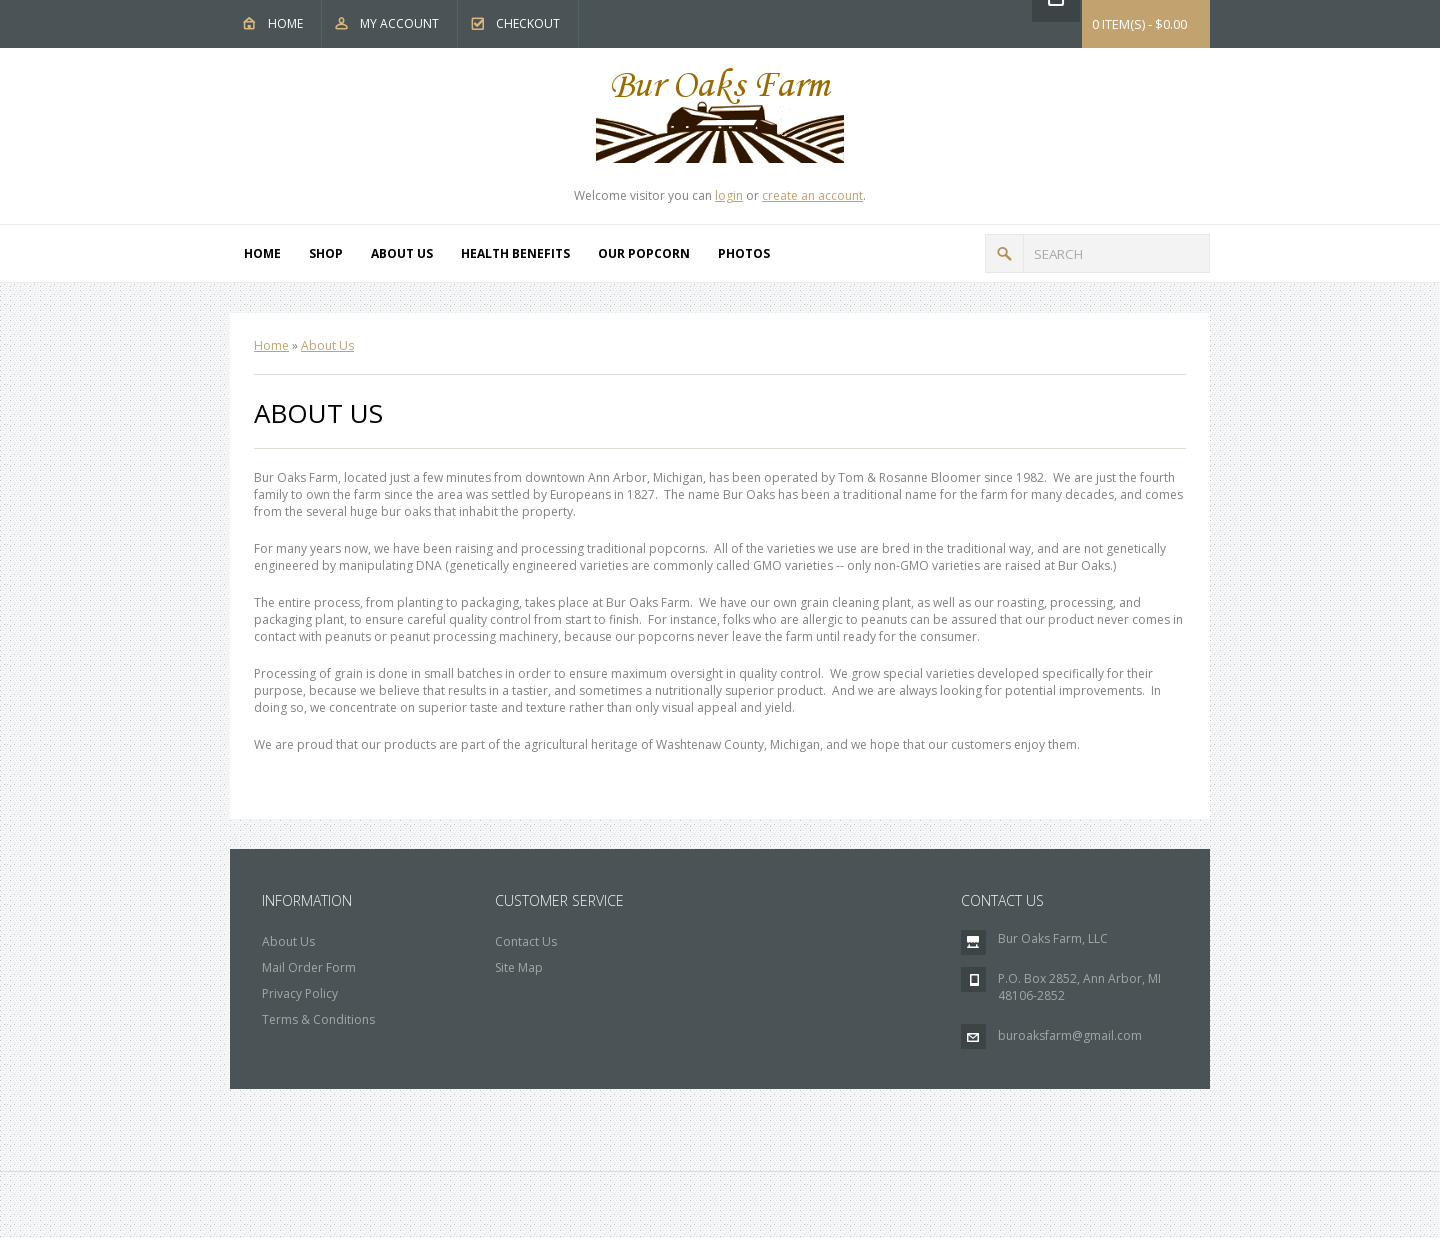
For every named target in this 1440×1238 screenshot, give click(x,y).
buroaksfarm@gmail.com (1070, 1035)
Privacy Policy (300, 993)
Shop (326, 253)
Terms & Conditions (318, 1019)
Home (285, 23)
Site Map (519, 967)
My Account (399, 23)
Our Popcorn (644, 253)
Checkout (528, 23)
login (729, 195)
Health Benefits (515, 253)
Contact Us (526, 941)
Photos (744, 253)
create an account (812, 195)
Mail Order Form (309, 967)
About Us (402, 253)
